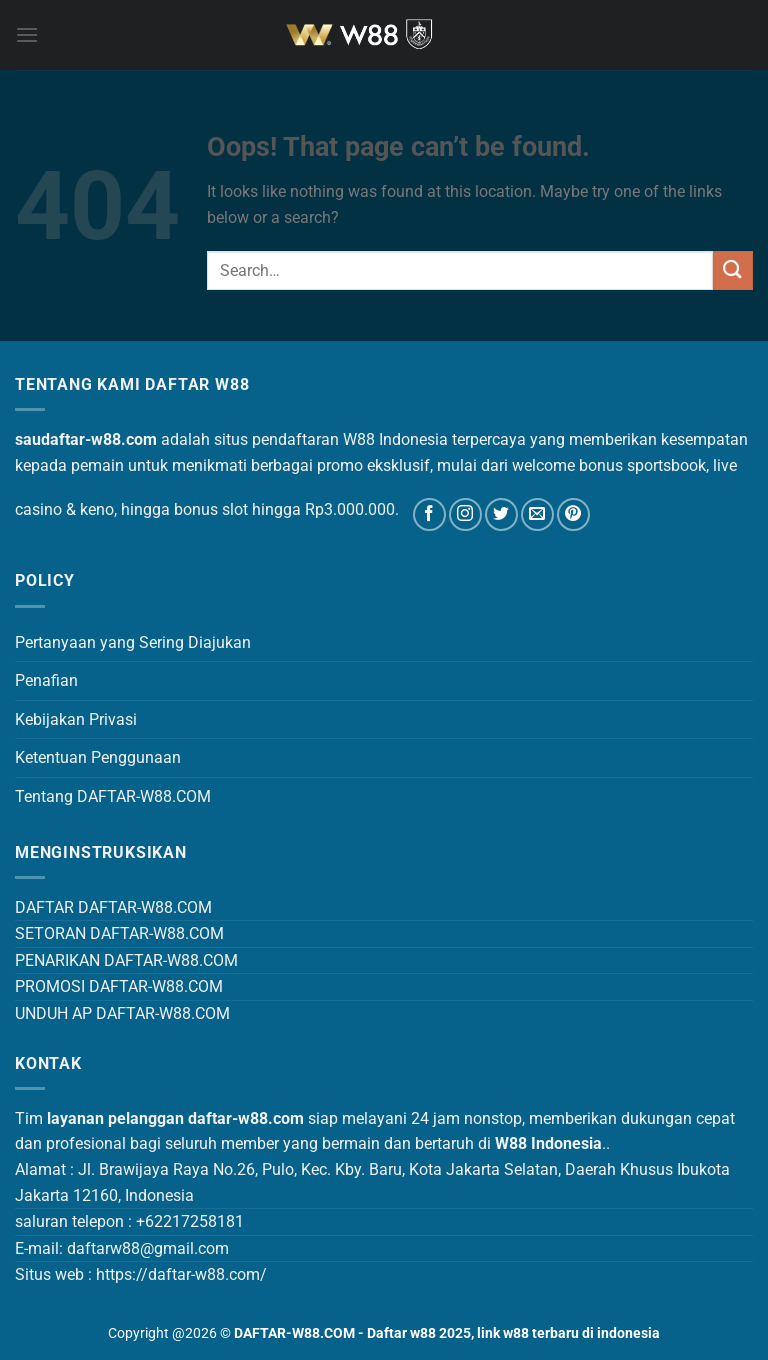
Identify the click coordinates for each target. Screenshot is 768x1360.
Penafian (46, 680)
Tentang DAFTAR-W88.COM (113, 796)
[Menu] (27, 34)
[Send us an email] (537, 514)
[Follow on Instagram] (465, 514)
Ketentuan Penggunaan (98, 757)
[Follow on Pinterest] (573, 514)
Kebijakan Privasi (76, 719)
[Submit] (733, 270)
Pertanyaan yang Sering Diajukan (133, 642)
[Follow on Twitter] (501, 514)
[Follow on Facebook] (429, 514)
